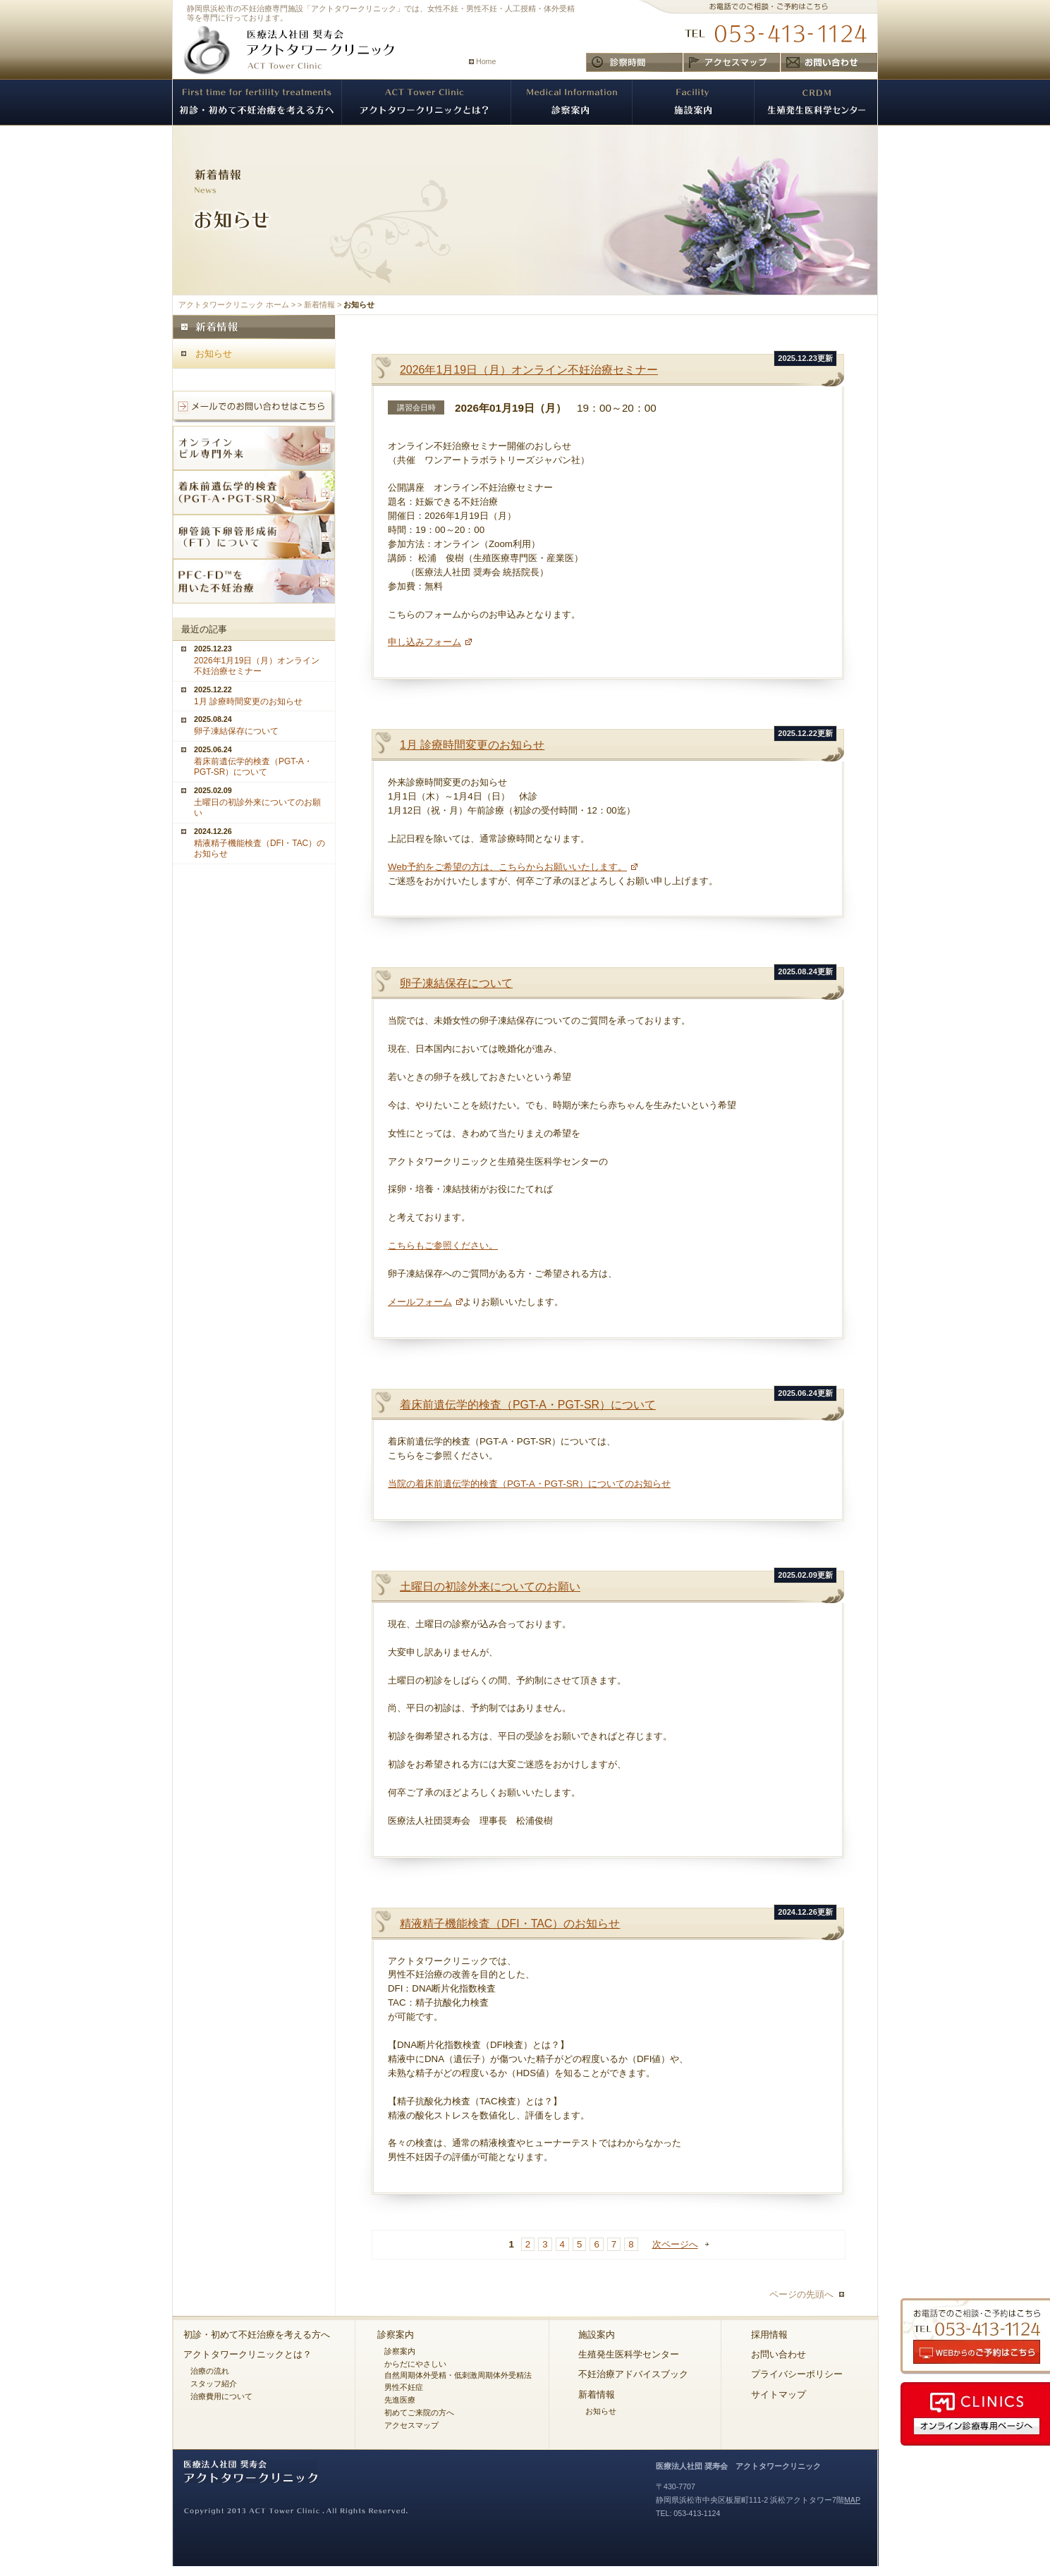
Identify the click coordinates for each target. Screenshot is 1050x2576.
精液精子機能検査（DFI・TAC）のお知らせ (510, 1924)
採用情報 (769, 2334)
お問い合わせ (778, 2354)
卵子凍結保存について (456, 983)
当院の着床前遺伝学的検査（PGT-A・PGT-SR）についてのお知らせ (529, 1483)
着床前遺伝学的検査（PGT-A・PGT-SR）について (528, 1405)
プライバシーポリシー (797, 2374)
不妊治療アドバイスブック (633, 2374)
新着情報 (319, 304)
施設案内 (596, 2334)
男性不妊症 (403, 2387)
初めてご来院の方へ (419, 2412)
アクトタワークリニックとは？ (247, 2354)
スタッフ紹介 (213, 2383)
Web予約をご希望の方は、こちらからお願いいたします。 (507, 866)
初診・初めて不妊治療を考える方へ (256, 2334)
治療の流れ (209, 2371)
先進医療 (399, 2400)
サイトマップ (778, 2394)
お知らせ (213, 353)
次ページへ (675, 2244)
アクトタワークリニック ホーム (233, 304)
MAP (852, 2500)
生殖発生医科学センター (628, 2354)
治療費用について (221, 2396)
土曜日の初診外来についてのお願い (490, 1587)
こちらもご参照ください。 (443, 1245)
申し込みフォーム (424, 642)
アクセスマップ (411, 2425)
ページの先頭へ (801, 2294)
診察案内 (395, 2334)
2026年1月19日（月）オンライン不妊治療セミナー (529, 370)
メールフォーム (420, 1301)
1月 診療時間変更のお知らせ (472, 745)
